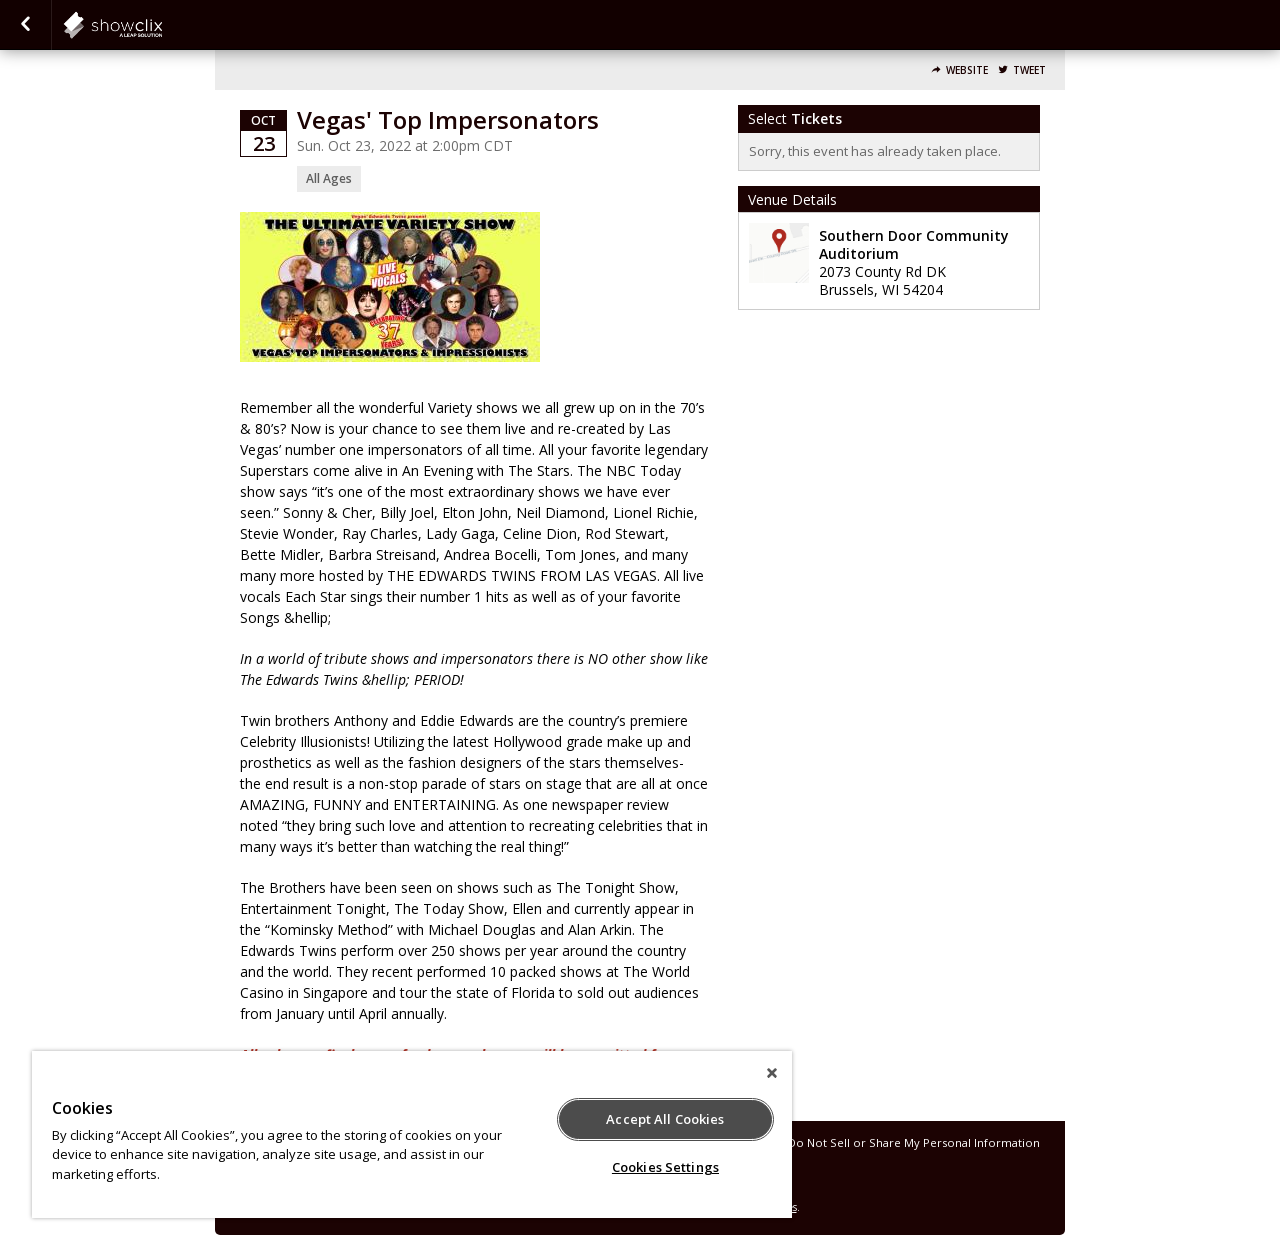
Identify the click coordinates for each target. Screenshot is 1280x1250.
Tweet (1029, 70)
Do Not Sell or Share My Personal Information (914, 1142)
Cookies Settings (665, 1167)
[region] (412, 1134)
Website (967, 70)
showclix (162, 25)
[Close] (772, 1073)
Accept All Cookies (665, 1119)
